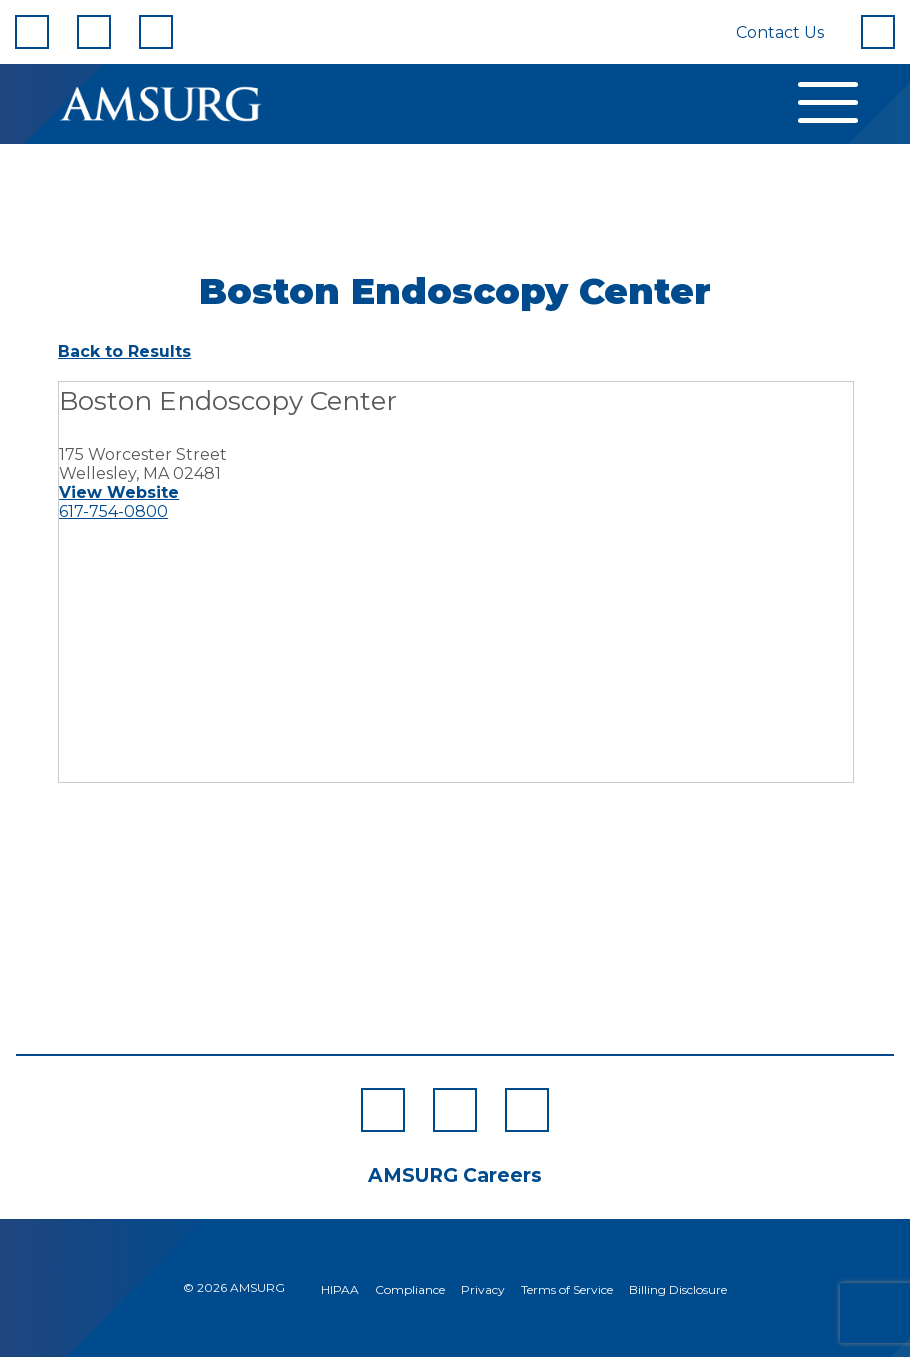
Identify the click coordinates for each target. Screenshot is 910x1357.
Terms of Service (567, 1289)
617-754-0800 (113, 511)
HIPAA (340, 1289)
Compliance (410, 1289)
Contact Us (780, 32)
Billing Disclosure (678, 1289)
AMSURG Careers (455, 1175)
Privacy (483, 1289)
